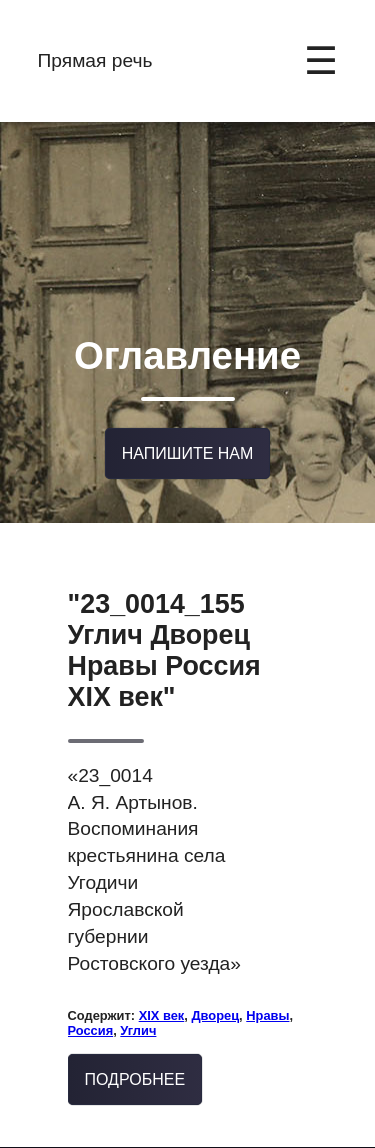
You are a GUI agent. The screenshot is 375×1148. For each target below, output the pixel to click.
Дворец (215, 987)
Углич (138, 1002)
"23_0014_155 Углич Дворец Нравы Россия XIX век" (164, 622)
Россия (91, 1002)
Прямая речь (95, 60)
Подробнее (135, 1051)
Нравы (267, 987)
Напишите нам (188, 428)
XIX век (162, 987)
